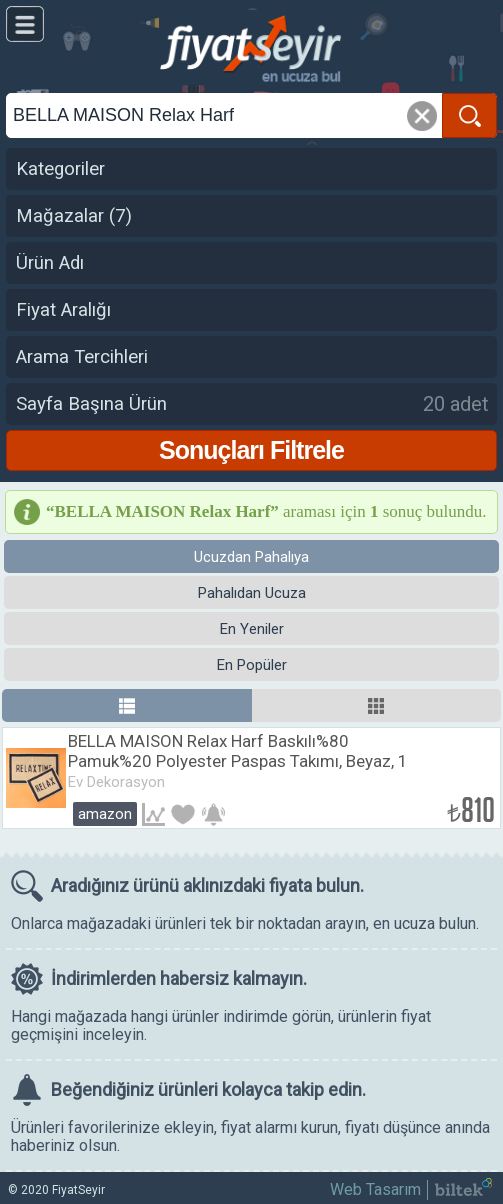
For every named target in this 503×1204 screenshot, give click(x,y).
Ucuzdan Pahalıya (251, 557)
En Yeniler (252, 629)
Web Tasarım (375, 1189)
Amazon (105, 814)
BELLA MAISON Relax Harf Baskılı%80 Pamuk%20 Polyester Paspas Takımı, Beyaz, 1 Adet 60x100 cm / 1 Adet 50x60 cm (238, 761)
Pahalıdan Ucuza (252, 593)
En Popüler (252, 665)
